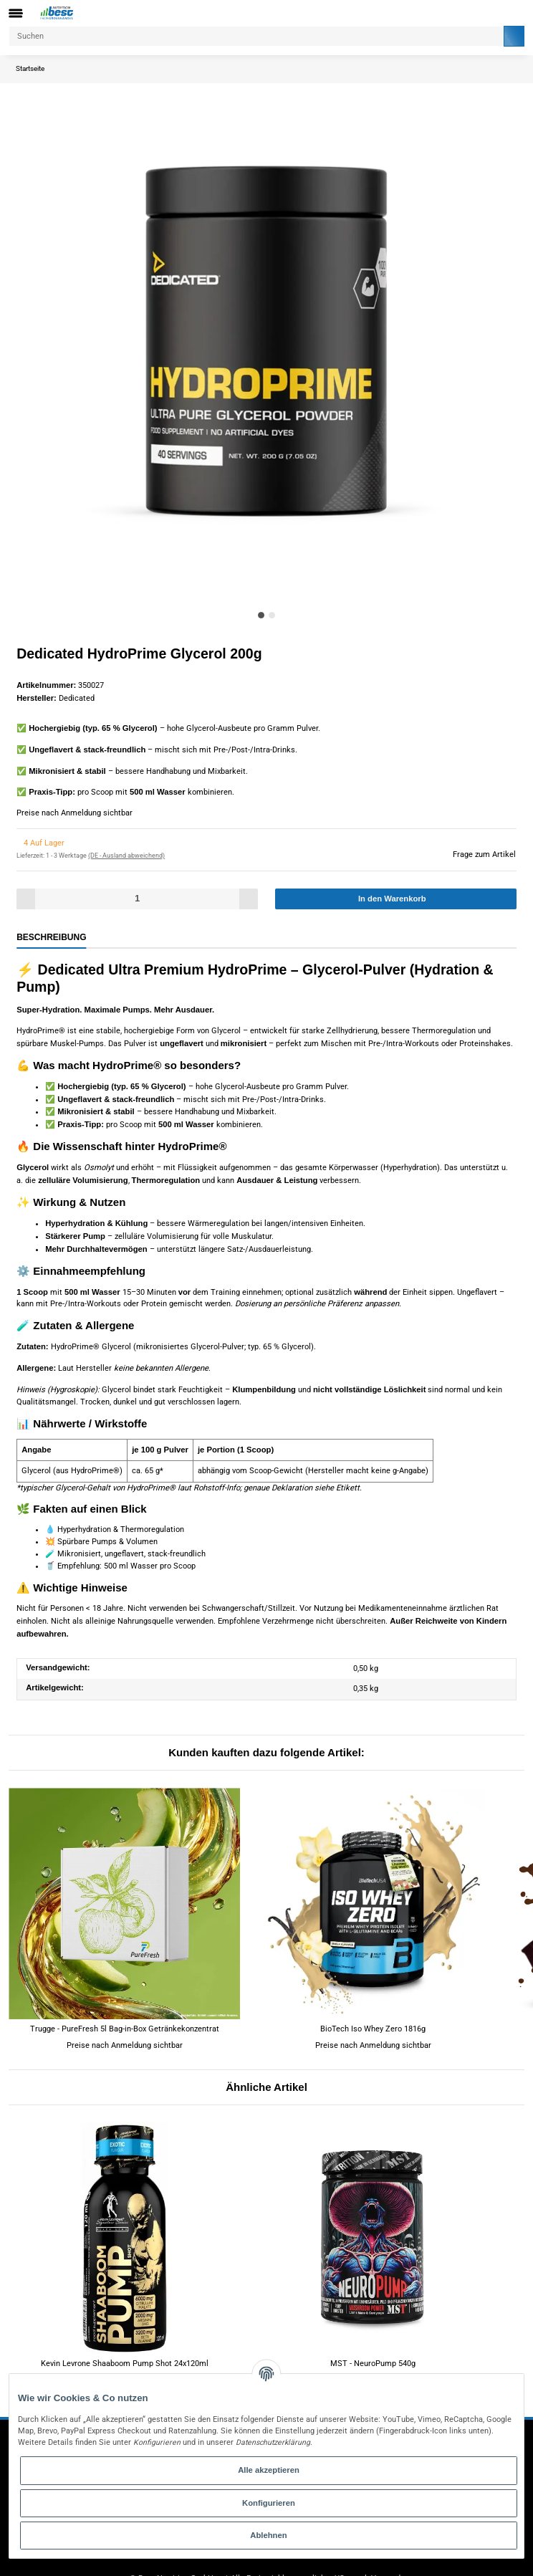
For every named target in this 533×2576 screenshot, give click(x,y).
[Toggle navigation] (16, 13)
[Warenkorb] (514, 13)
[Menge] (137, 894)
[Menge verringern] (28, 894)
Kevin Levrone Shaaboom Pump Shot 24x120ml (124, 2330)
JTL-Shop (340, 2561)
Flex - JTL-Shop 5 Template (224, 2561)
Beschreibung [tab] (44, 933)
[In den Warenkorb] (396, 894)
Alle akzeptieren (269, 2469)
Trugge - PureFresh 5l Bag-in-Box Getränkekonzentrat (124, 1996)
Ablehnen (268, 2534)
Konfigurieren (269, 2502)
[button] (493, 13)
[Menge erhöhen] (246, 894)
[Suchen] (255, 36)
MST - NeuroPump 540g (373, 2330)
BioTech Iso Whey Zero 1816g (373, 1996)
